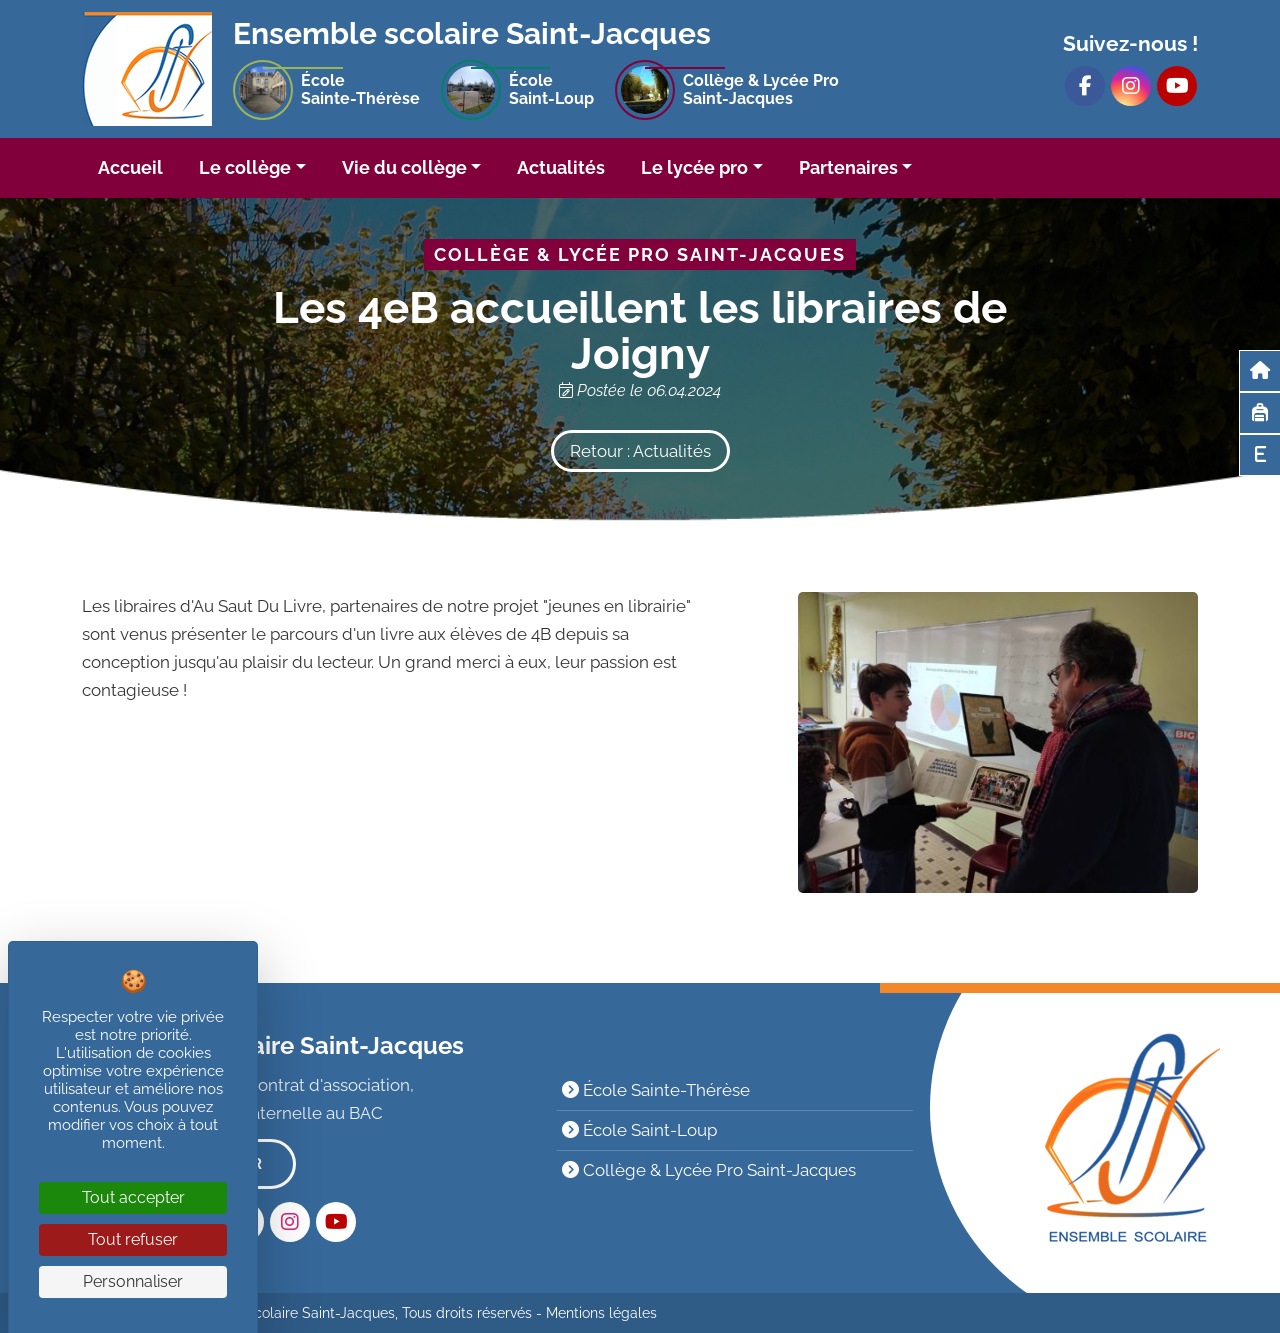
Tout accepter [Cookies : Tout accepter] (133, 1197)
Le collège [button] (245, 167)
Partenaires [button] (848, 167)
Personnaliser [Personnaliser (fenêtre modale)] (133, 1281)
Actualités (561, 167)
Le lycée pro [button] (694, 167)
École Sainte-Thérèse (656, 1090)
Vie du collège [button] (404, 167)
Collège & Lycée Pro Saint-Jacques (709, 1170)
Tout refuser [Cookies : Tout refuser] (133, 1239)
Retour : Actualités (640, 451)
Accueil (130, 167)
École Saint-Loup (639, 1130)
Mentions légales (601, 1313)
